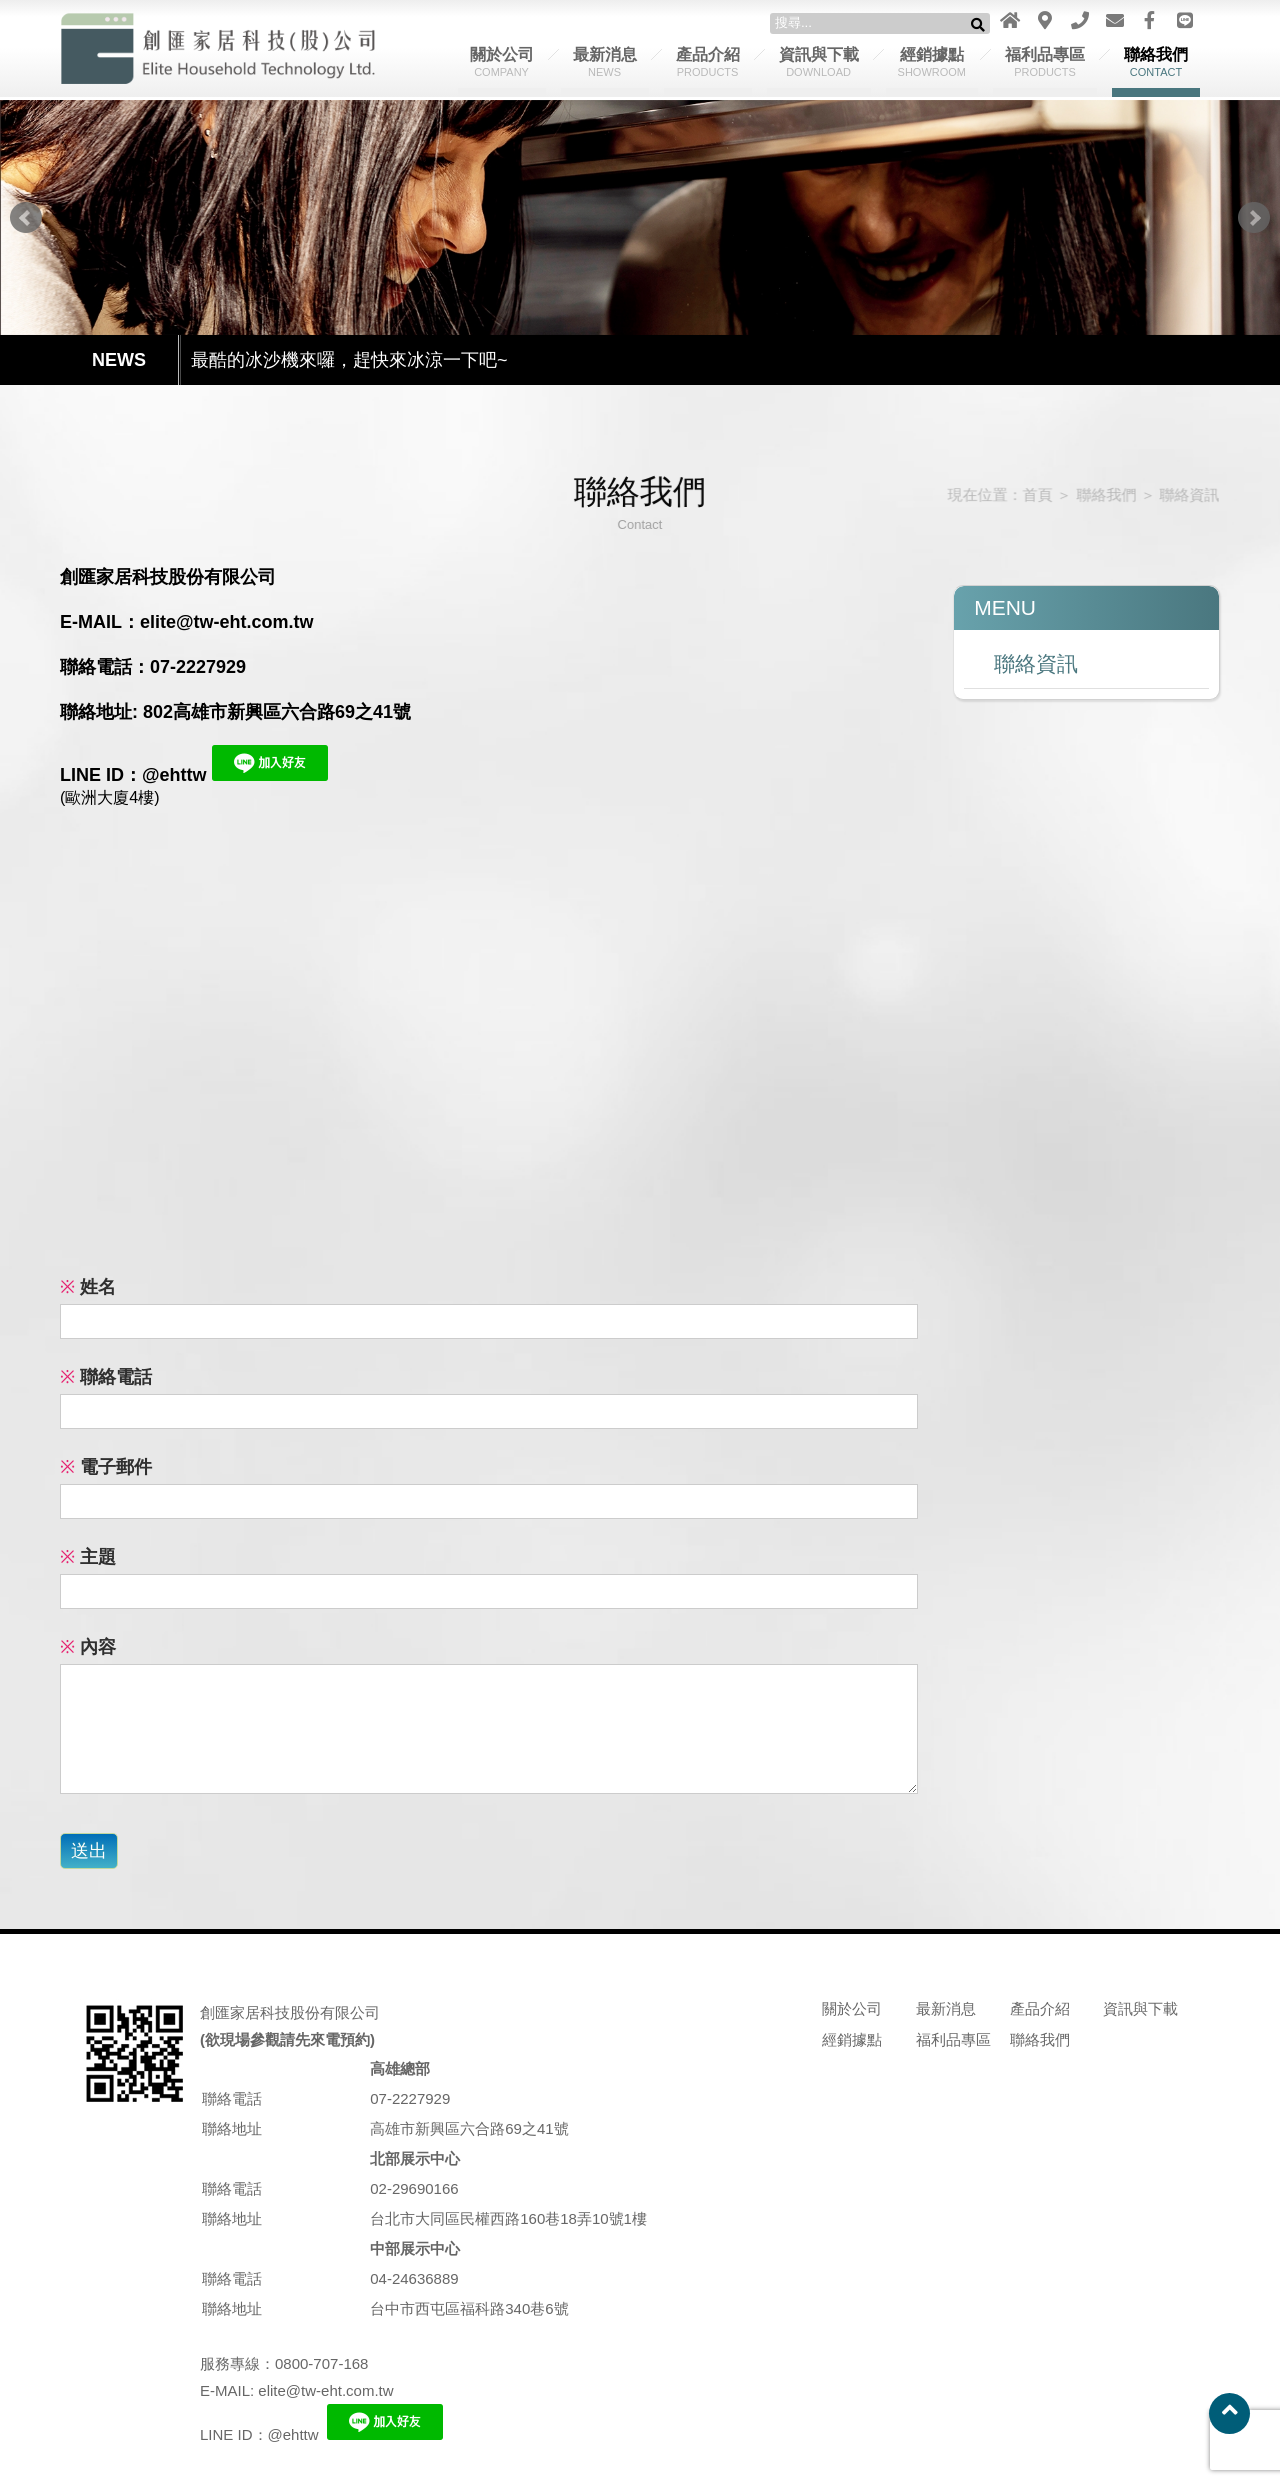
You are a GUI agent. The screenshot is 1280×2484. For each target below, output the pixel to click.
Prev (26, 218)
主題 (88, 1557)
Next (1254, 218)
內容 (88, 1647)
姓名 (88, 1287)
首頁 (1030, 494)
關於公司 (502, 62)
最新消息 (605, 62)
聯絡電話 (106, 1377)
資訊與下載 (819, 62)
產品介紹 (708, 62)
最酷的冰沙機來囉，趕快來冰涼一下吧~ (349, 361)
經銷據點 (932, 62)
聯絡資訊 (1179, 494)
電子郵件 (106, 1467)
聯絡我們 (1156, 62)
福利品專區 (1045, 62)
